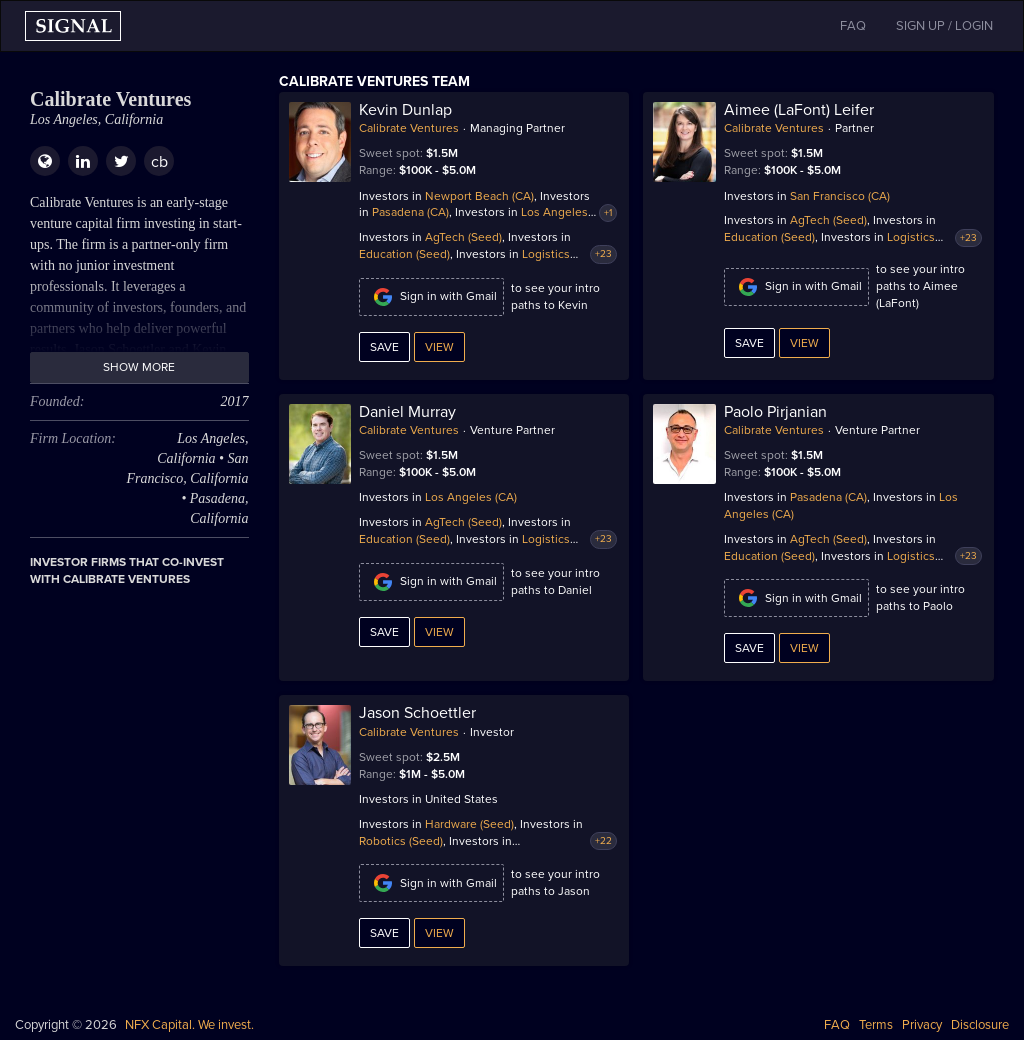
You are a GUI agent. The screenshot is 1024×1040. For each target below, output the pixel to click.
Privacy (922, 1025)
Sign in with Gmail (431, 297)
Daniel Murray (407, 412)
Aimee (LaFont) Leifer (799, 110)
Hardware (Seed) (469, 824)
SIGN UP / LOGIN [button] (944, 26)
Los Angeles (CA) (471, 497)
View (439, 347)
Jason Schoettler (417, 713)
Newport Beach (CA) (479, 196)
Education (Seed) (404, 254)
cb (159, 162)
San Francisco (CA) (840, 196)
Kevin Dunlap (405, 110)
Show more (139, 367)
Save (384, 347)
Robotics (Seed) (401, 841)
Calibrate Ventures (409, 128)
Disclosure (980, 1025)
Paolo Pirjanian (775, 412)
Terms (876, 1025)
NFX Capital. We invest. (189, 1025)
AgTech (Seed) (463, 237)
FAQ (837, 1025)
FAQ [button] (853, 26)
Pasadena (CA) (410, 212)
